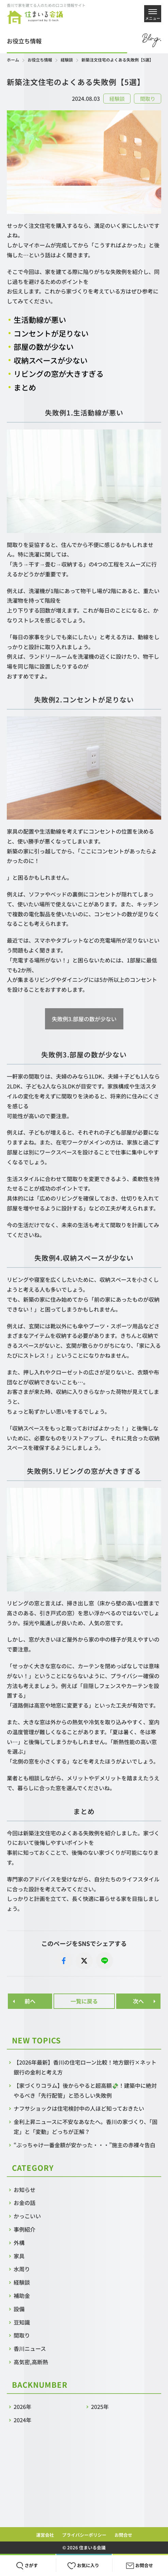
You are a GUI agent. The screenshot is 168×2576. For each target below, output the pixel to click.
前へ (30, 2001)
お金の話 (24, 2202)
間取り (22, 2335)
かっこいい (27, 2216)
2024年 (22, 2420)
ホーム (13, 60)
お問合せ (123, 2535)
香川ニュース (30, 2348)
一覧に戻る (84, 2001)
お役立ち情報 (40, 60)
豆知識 (22, 2322)
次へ (138, 2001)
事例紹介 (24, 2229)
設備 (19, 2309)
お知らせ (24, 2190)
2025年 (100, 2406)
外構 (19, 2242)
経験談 (67, 60)
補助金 (22, 2295)
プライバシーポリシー (84, 2535)
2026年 (22, 2406)
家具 (19, 2256)
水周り (22, 2269)
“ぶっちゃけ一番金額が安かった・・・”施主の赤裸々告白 (87, 2145)
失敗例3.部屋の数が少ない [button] (84, 1019)
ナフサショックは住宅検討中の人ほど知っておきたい (79, 2108)
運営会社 (45, 2535)
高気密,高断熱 (31, 2362)
